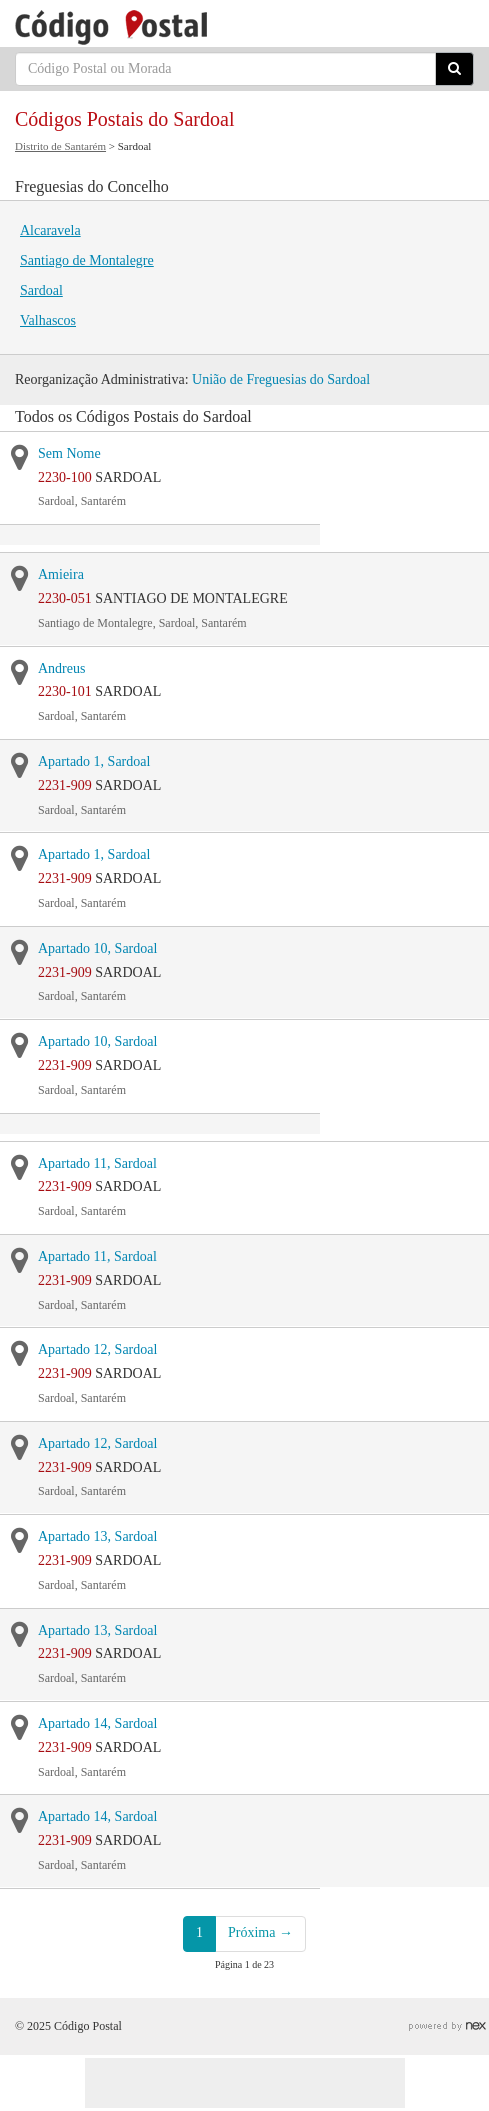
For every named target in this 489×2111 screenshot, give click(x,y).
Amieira (61, 574)
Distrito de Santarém (60, 146)
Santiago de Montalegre (87, 260)
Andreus (61, 668)
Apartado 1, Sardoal (94, 761)
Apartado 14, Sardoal (97, 1723)
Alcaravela (50, 230)
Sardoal (41, 290)
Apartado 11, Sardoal (97, 1163)
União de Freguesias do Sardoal (281, 379)
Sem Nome (69, 453)
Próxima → (260, 1932)
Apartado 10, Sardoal (97, 948)
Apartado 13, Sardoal (97, 1536)
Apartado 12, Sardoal (97, 1349)
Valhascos (48, 320)
